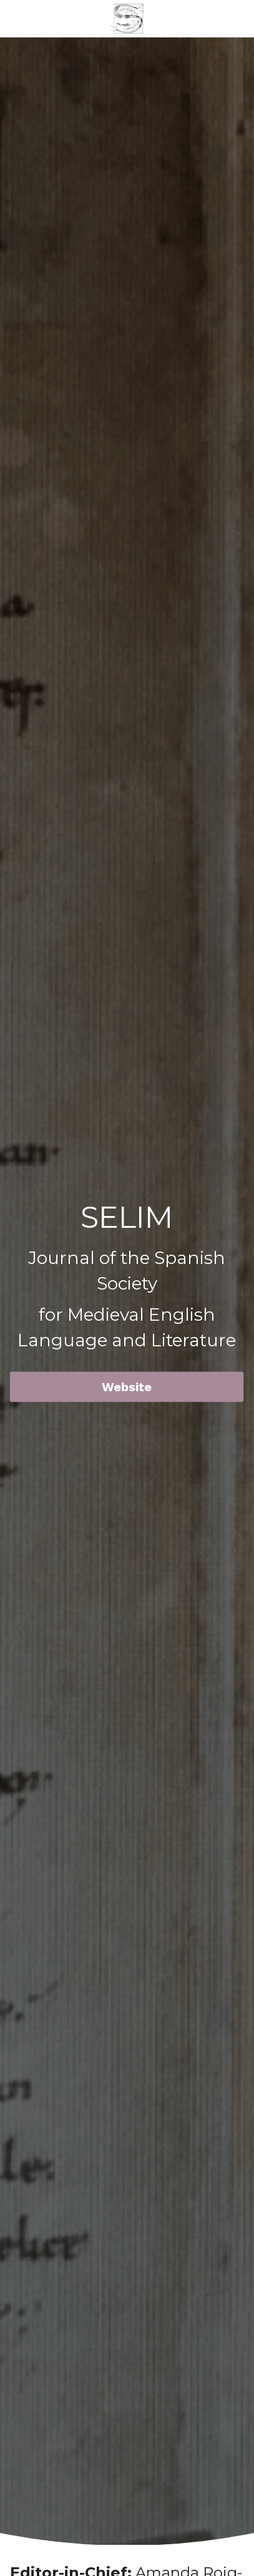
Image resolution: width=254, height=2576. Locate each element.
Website (127, 1386)
